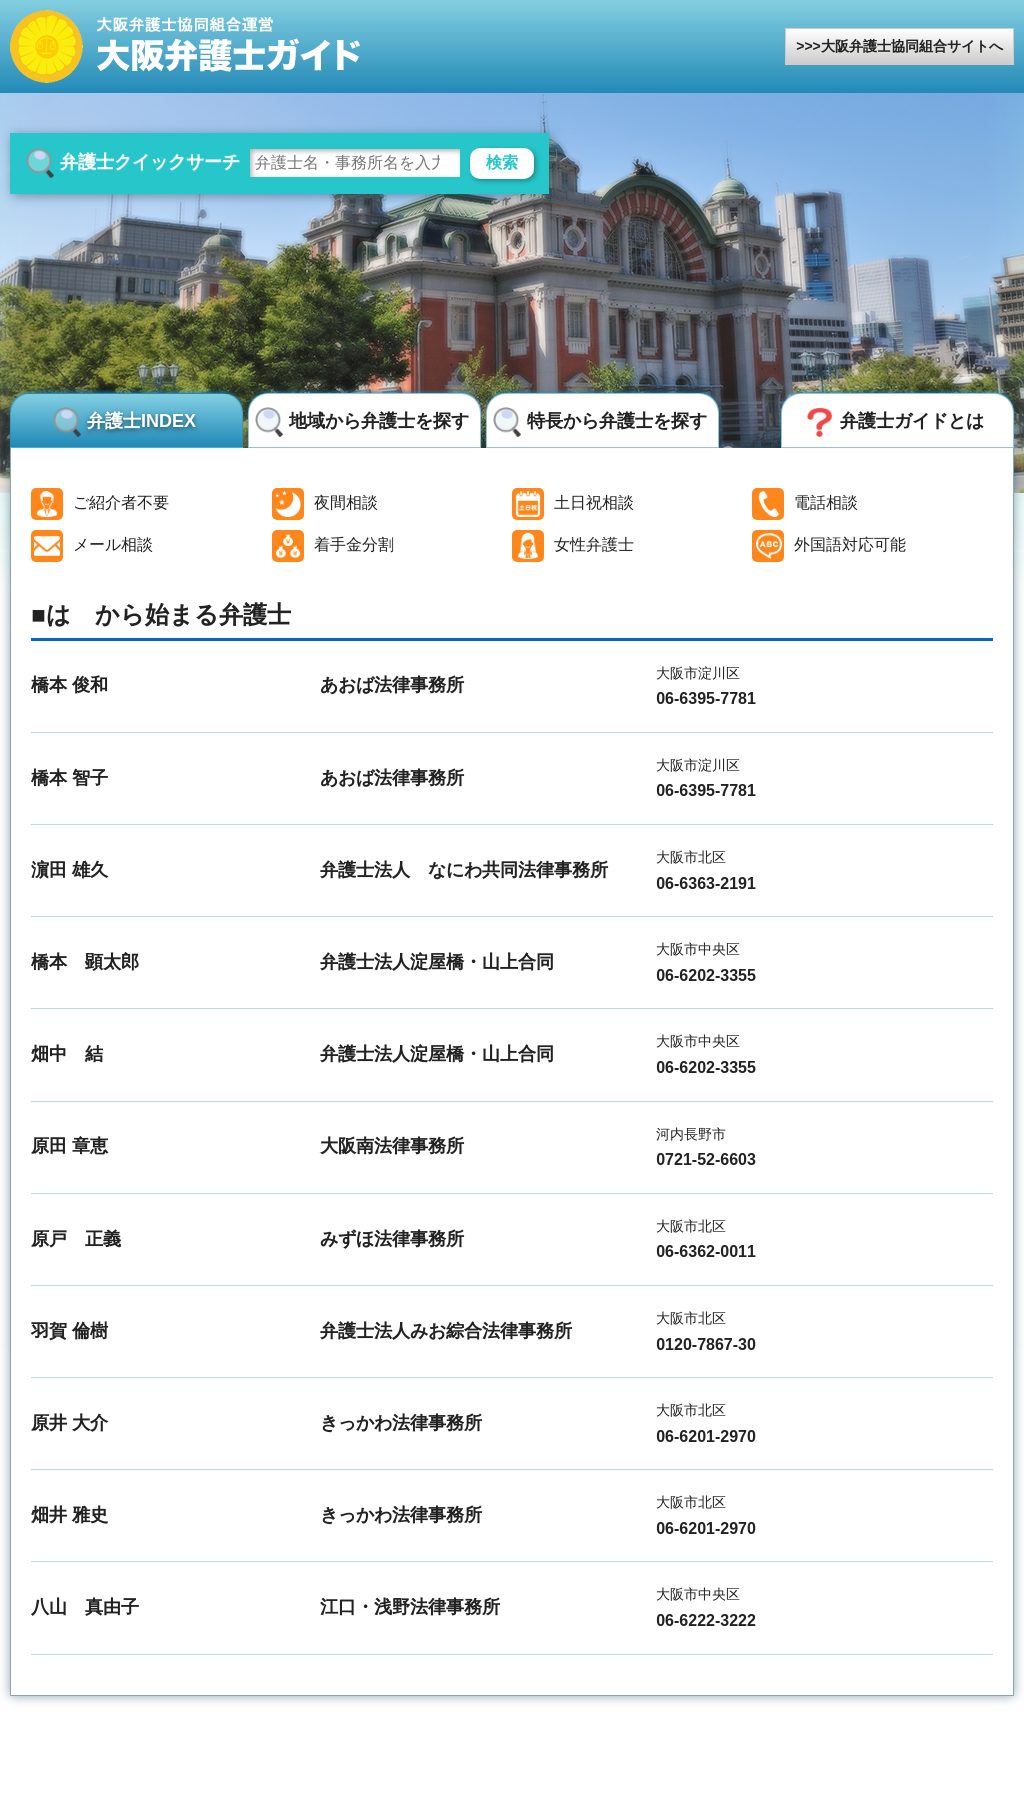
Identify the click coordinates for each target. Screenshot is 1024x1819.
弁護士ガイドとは (912, 421)
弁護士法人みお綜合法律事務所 (446, 1331)
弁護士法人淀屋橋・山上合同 (437, 962)
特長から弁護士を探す (617, 421)
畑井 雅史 (69, 1515)
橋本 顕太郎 (85, 962)
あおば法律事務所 (392, 685)
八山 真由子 (85, 1607)
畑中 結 (67, 1054)
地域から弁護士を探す (379, 421)
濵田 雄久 (69, 870)
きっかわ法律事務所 (401, 1423)
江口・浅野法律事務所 (410, 1607)
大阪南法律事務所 (392, 1146)
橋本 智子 (69, 778)
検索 (502, 162)
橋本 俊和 (69, 685)
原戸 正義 (76, 1239)
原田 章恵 (69, 1146)
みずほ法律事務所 (392, 1239)
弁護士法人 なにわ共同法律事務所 (464, 870)
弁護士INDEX (141, 421)
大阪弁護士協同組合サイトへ (912, 46)
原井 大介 (69, 1423)
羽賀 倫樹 (69, 1331)
